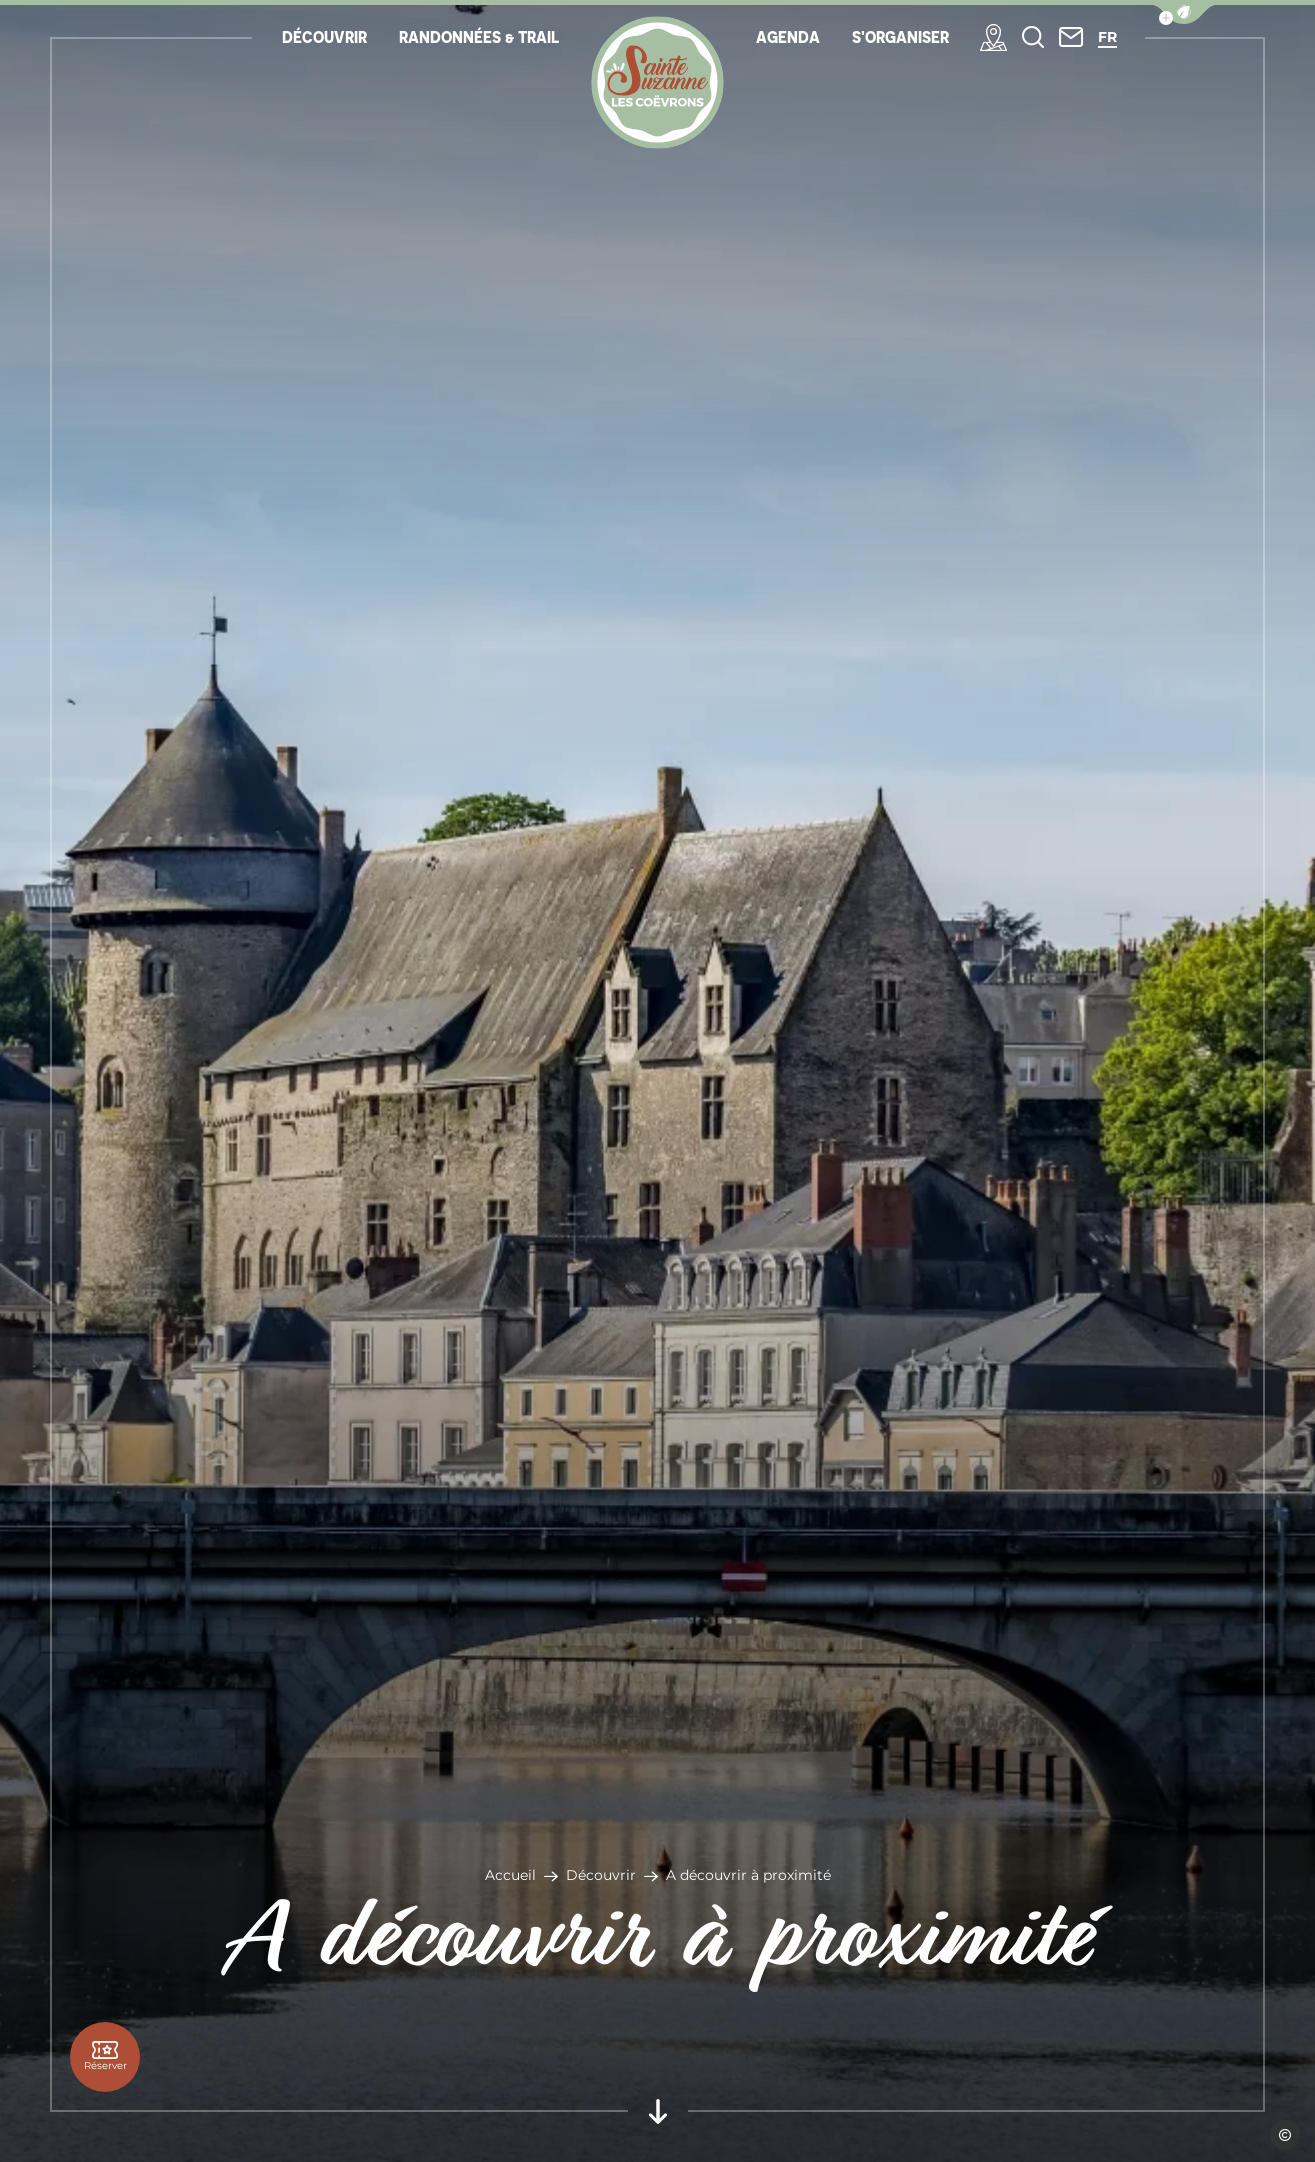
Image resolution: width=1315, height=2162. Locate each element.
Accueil (510, 1875)
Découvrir (601, 1875)
